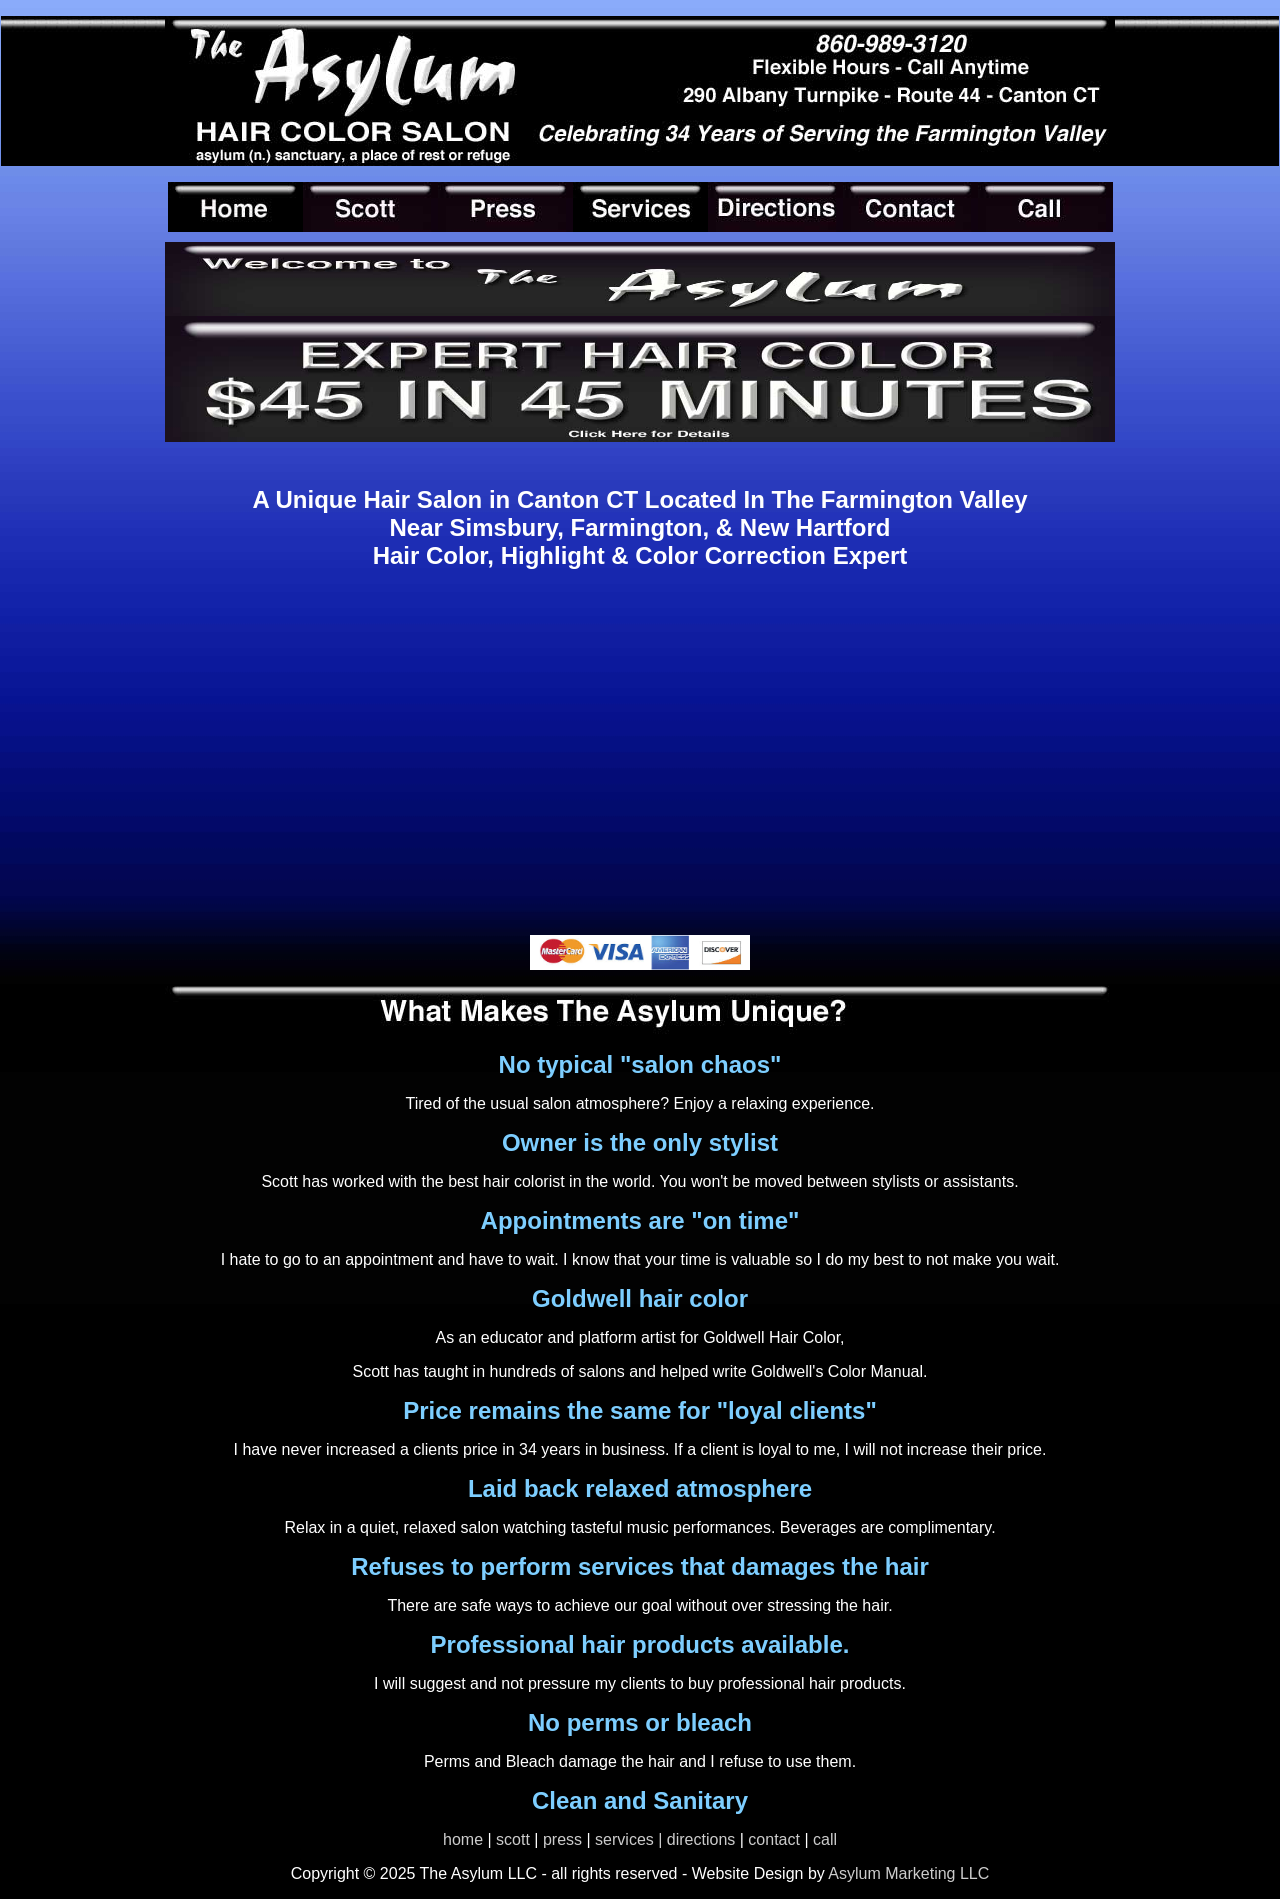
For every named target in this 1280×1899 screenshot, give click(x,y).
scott (513, 1839)
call (825, 1839)
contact (774, 1839)
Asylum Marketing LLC (907, 1873)
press (562, 1839)
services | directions (665, 1839)
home (463, 1839)
